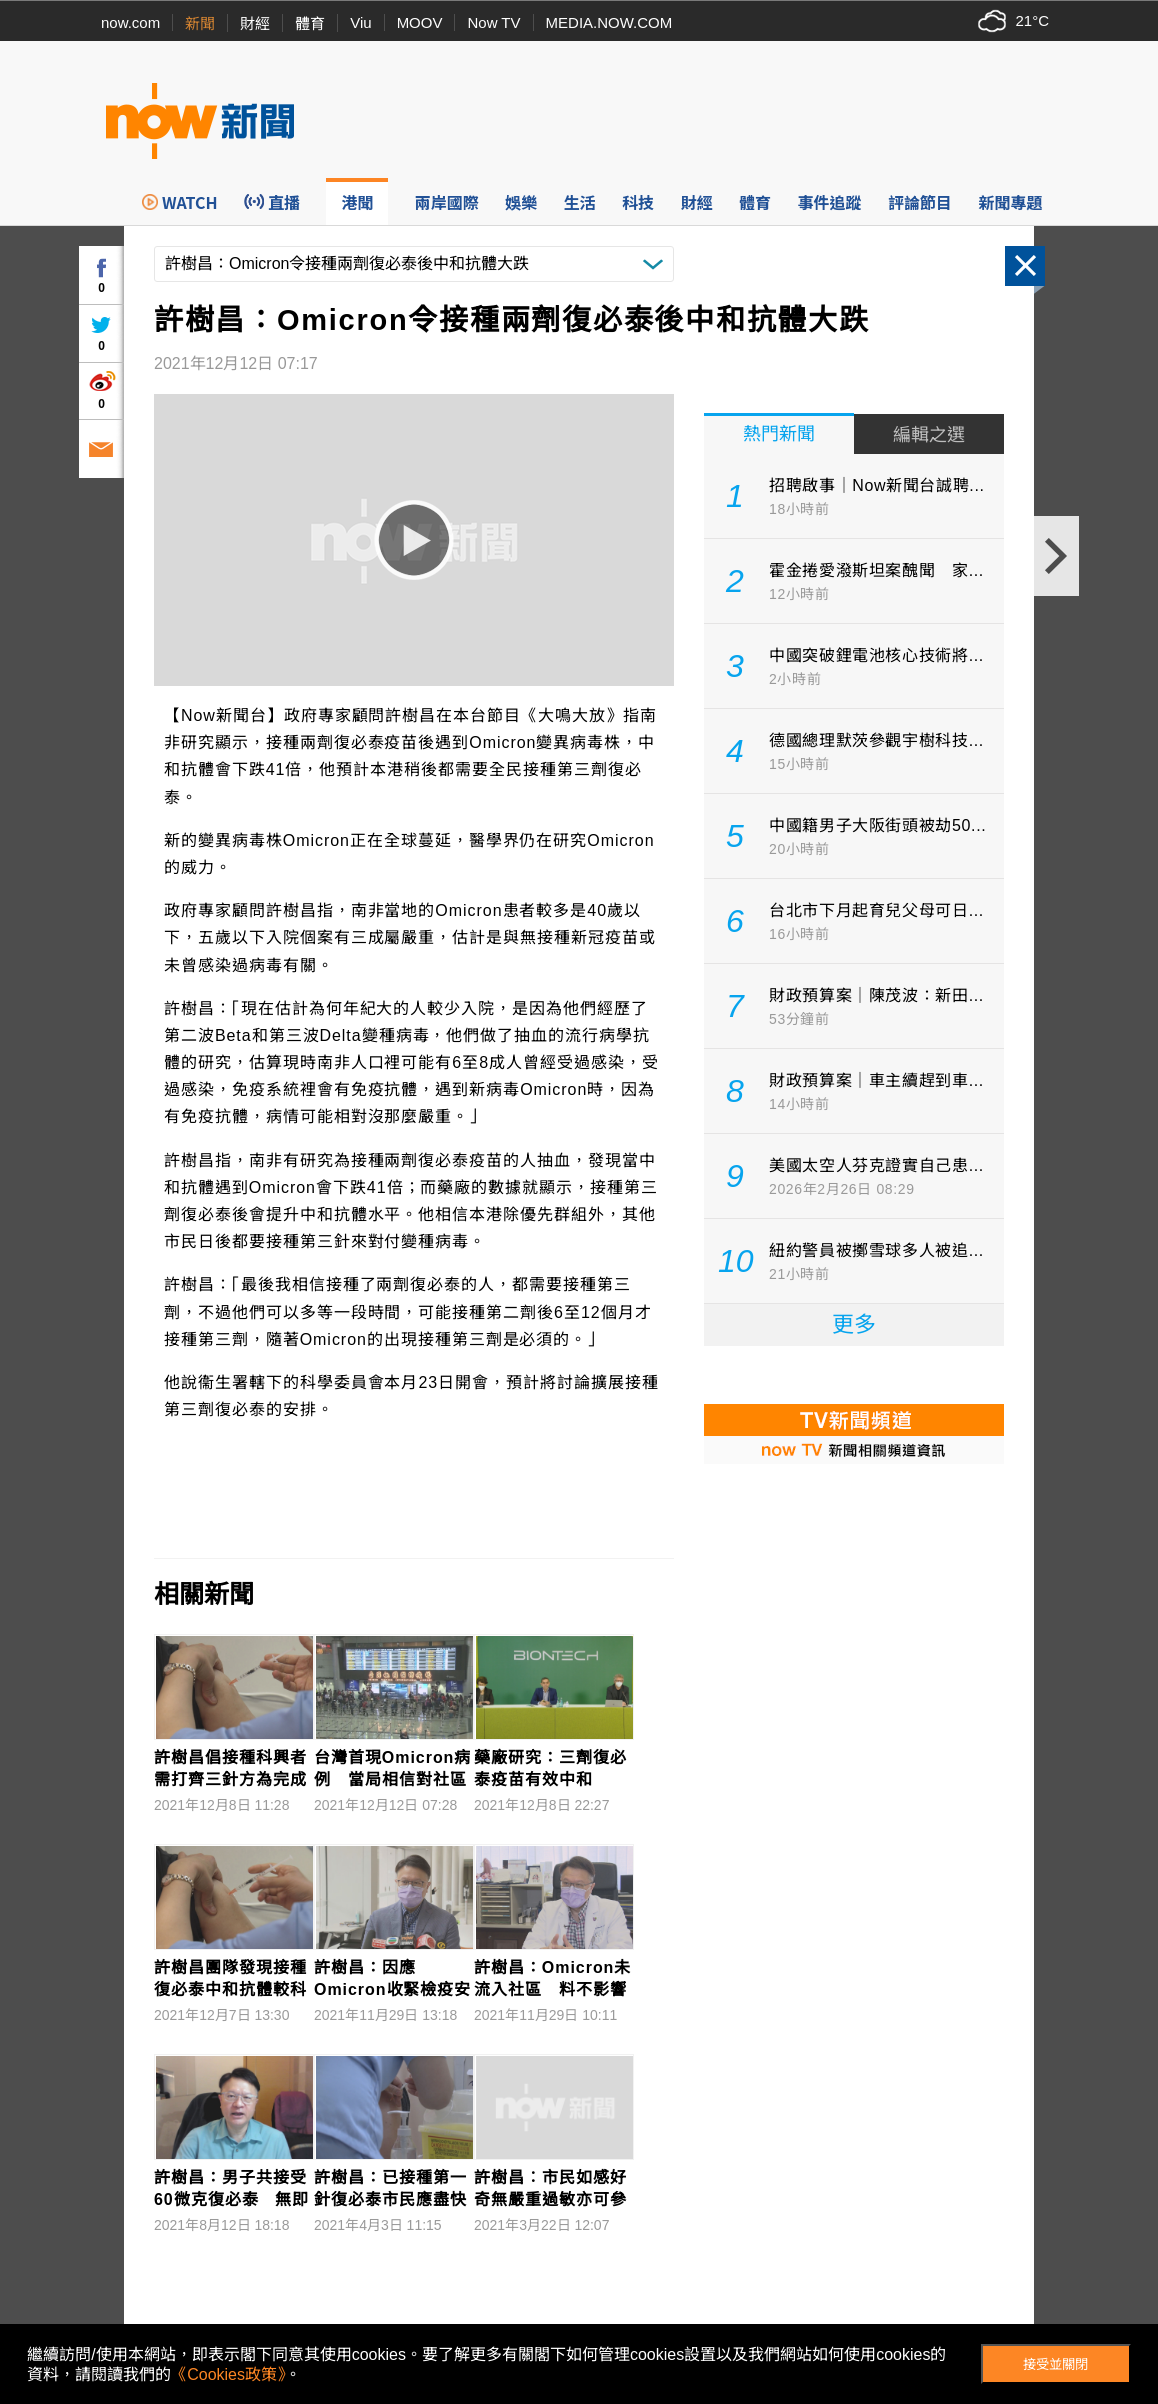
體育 (310, 23)
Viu (360, 22)
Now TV (493, 22)
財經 (255, 23)
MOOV (420, 22)
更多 (854, 1324)
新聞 (200, 23)
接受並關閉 (1055, 2364)
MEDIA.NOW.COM (609, 22)
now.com (130, 22)
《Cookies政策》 (228, 2374)
